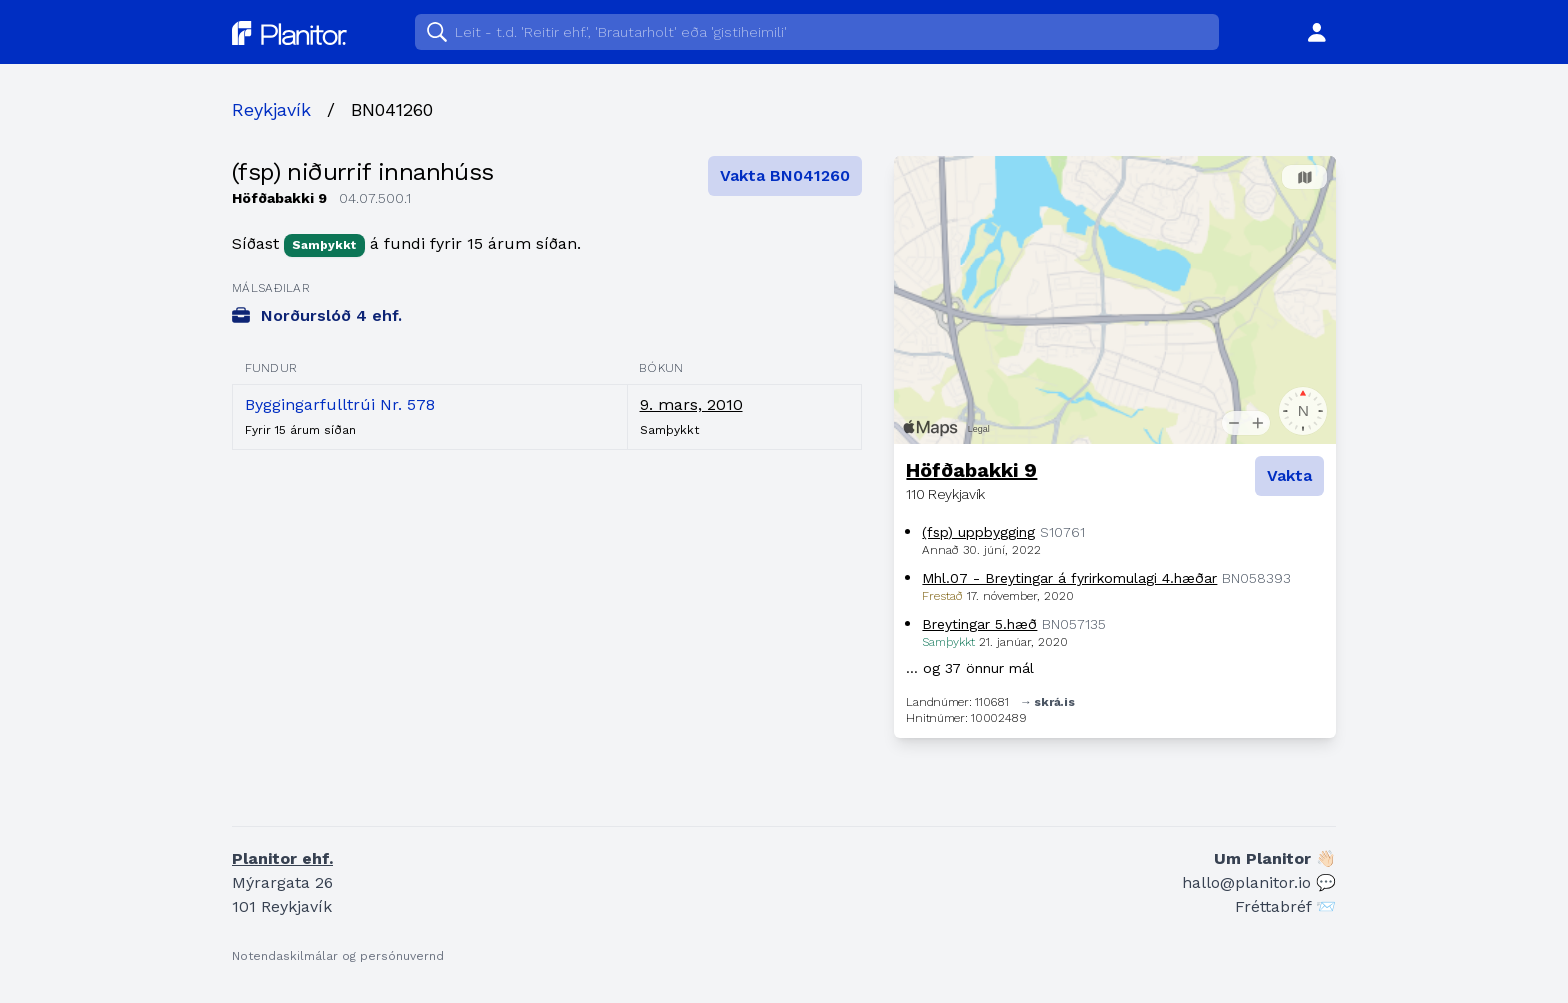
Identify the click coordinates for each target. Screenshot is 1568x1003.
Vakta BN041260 (785, 175)
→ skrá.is (1047, 702)
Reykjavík (271, 109)
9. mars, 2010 (691, 404)
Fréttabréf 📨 (1285, 906)
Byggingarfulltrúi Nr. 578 (340, 404)
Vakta (1289, 475)
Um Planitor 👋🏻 (1275, 858)
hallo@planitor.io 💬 (1259, 882)
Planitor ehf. (282, 858)
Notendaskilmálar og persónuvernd (338, 956)
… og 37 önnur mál (970, 668)
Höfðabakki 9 (971, 470)
